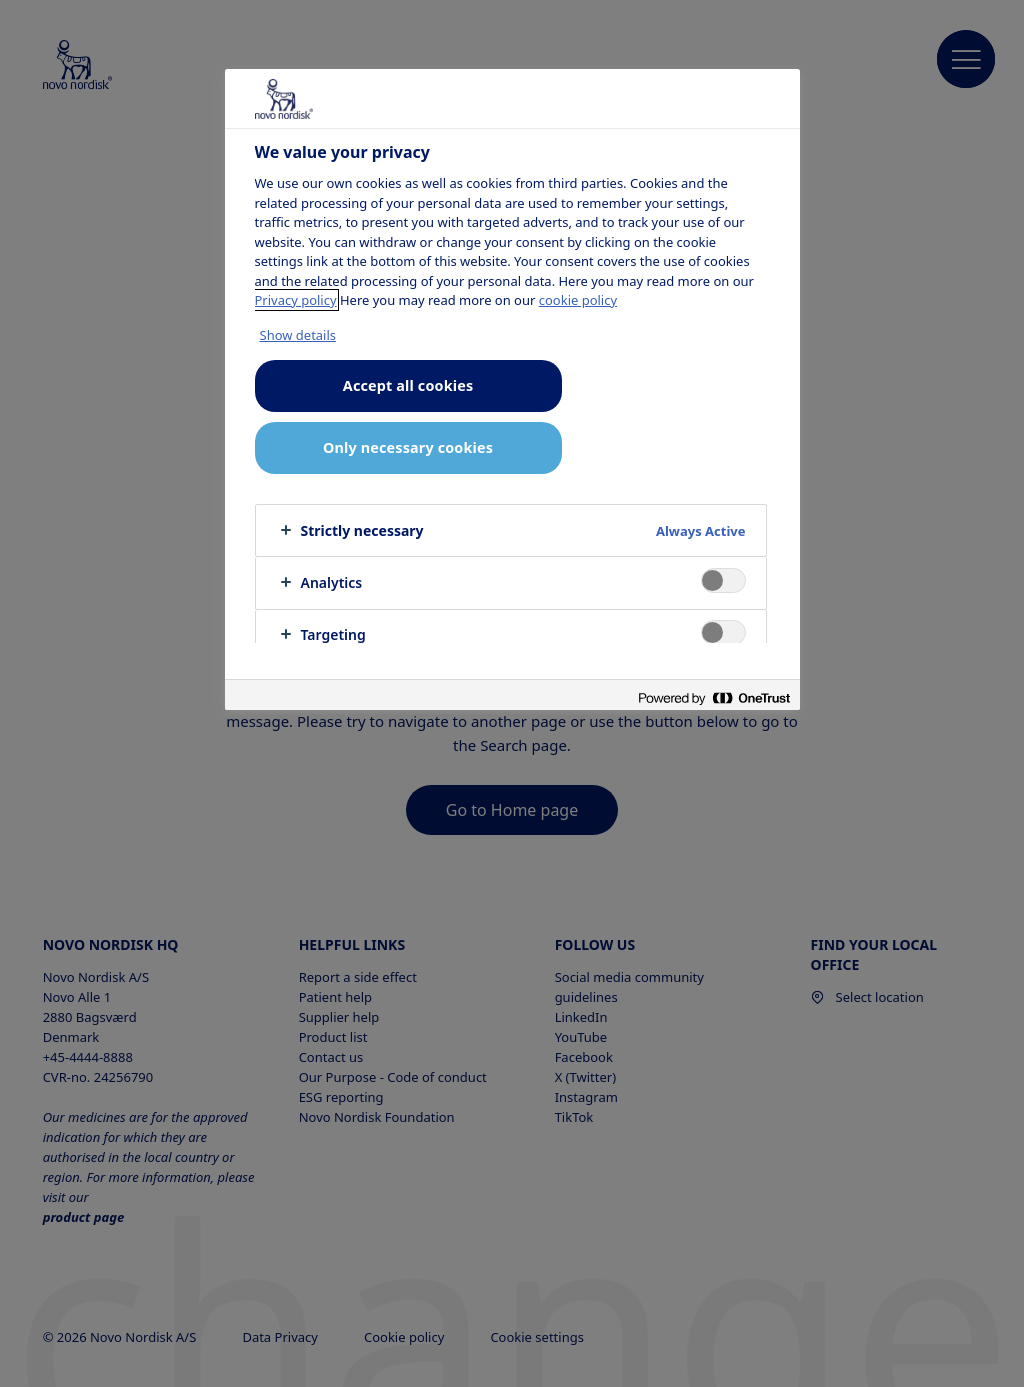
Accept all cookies (408, 385)
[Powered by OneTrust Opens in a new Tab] (714, 697)
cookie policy (578, 300)
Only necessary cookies (408, 447)
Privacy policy (296, 300)
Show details (298, 335)
